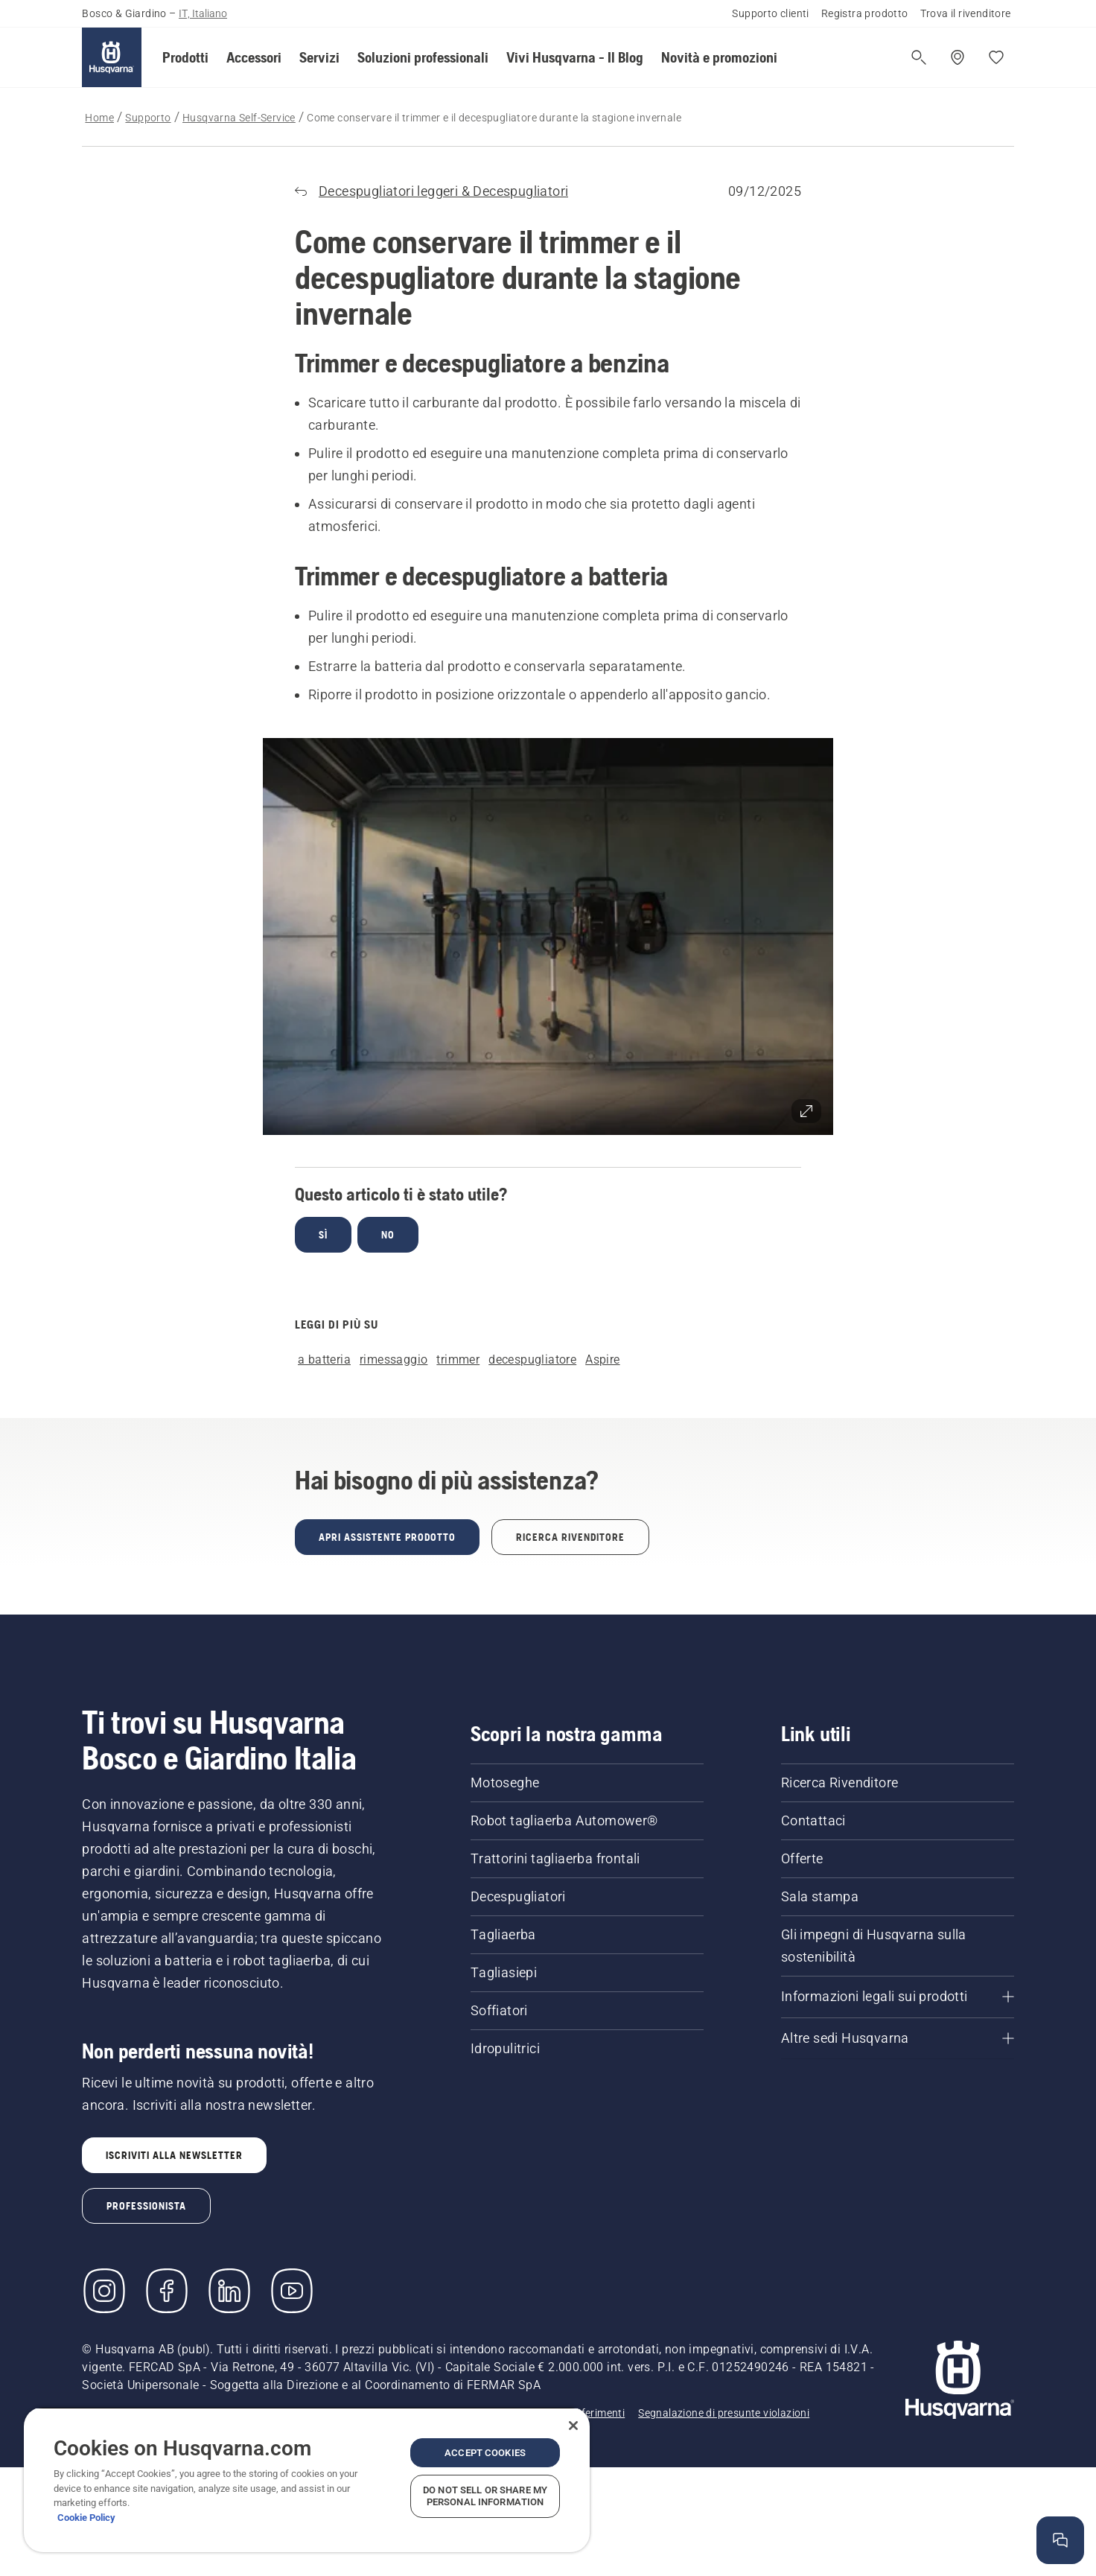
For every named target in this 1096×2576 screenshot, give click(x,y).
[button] (185, 57)
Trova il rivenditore (965, 13)
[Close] (573, 2426)
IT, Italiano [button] (203, 13)
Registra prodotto (864, 13)
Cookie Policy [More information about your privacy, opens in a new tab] (86, 2517)
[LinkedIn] (229, 2290)
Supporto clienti (770, 13)
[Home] (111, 57)
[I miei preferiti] (996, 57)
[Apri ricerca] (919, 57)
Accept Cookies (485, 2452)
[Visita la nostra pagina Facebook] (166, 2290)
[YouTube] (292, 2290)
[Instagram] (104, 2290)
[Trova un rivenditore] (957, 57)
